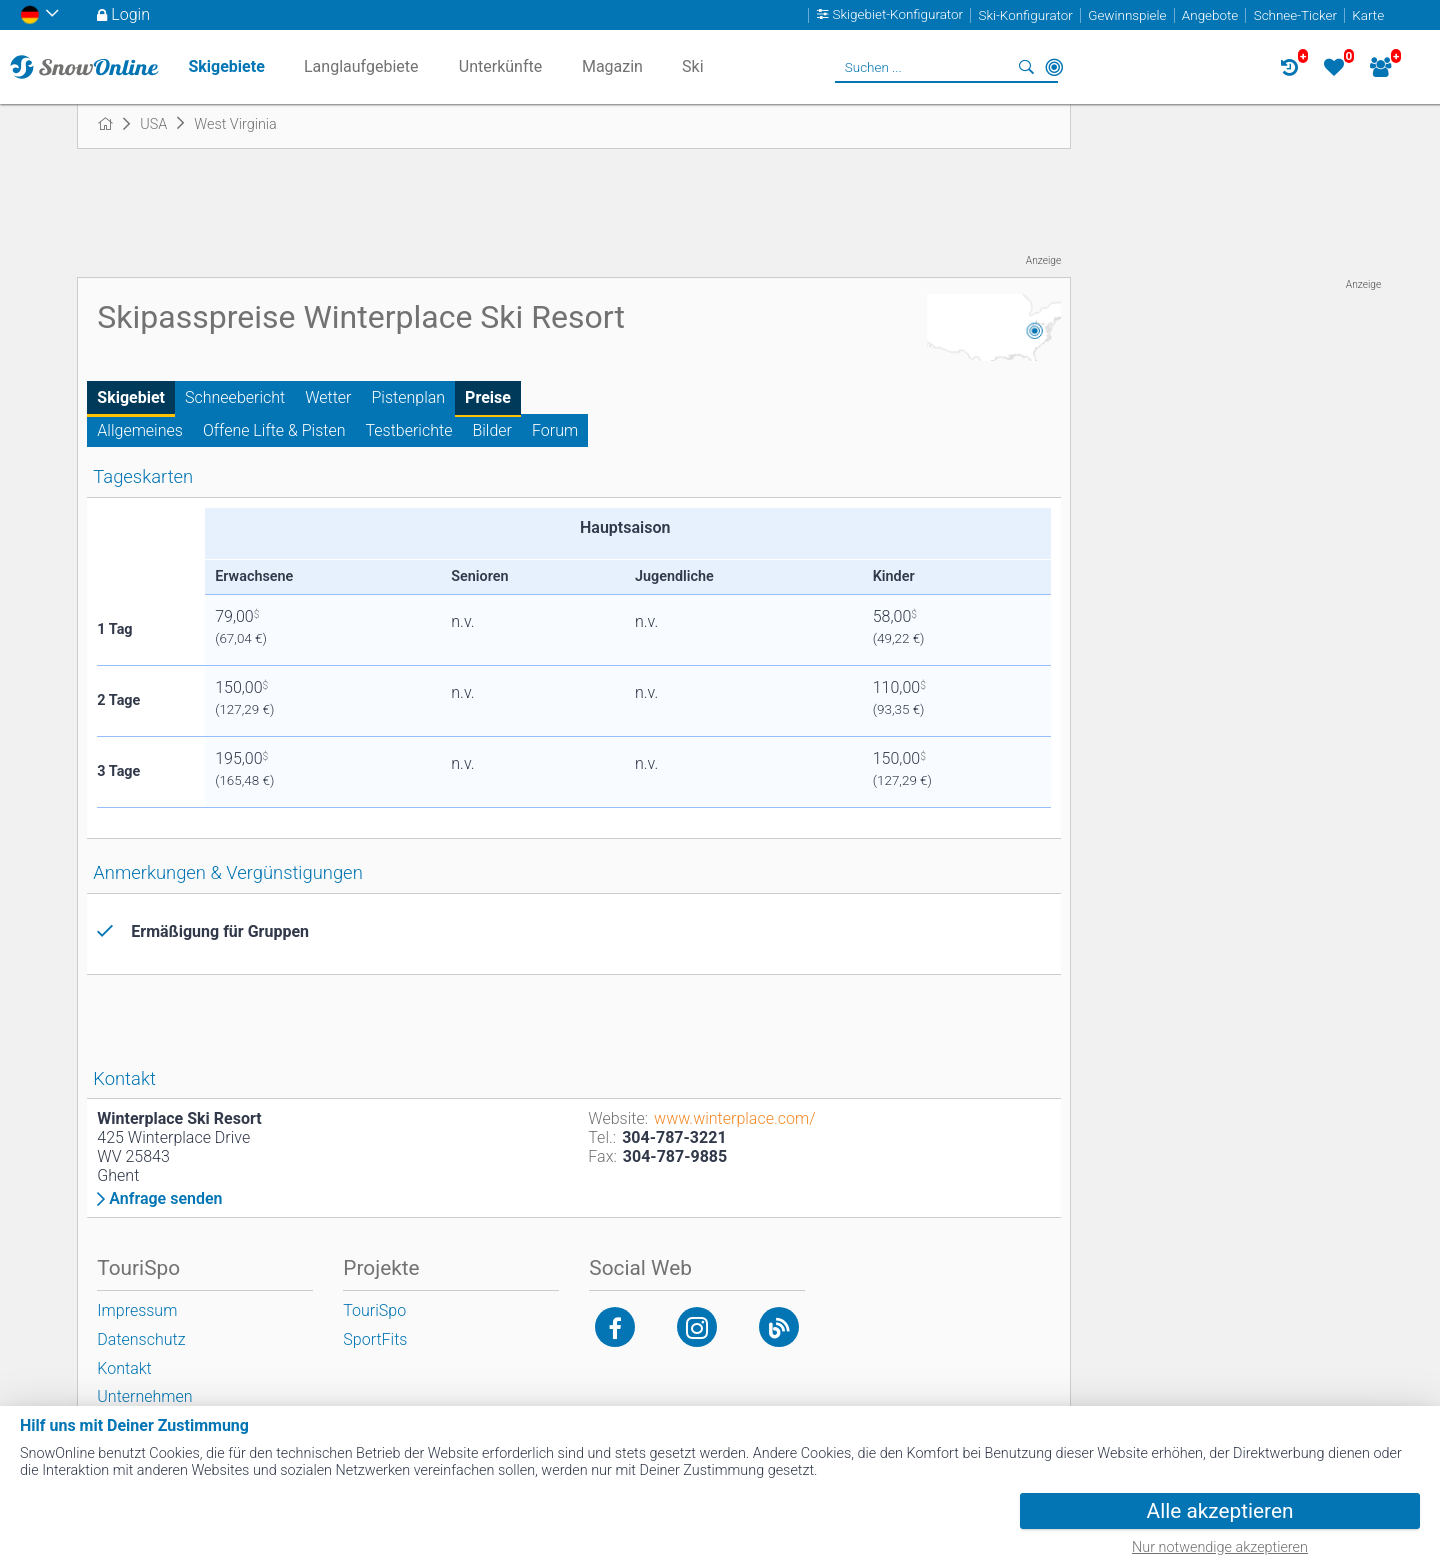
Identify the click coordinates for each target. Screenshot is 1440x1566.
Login (130, 14)
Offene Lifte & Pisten (274, 430)
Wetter (328, 397)
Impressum (137, 1310)
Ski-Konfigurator (1025, 15)
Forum (555, 430)
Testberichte (409, 430)
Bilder (492, 430)
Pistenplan (409, 397)
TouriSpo (374, 1310)
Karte (1368, 15)
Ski (693, 66)
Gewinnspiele (1127, 15)
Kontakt (124, 1368)
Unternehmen (144, 1396)
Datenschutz (141, 1339)
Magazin (612, 66)
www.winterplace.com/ (734, 1118)
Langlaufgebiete (361, 66)
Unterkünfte (500, 66)
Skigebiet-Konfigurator (898, 15)
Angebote (1210, 15)
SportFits (375, 1339)
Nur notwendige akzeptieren (1220, 1547)
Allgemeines (140, 430)
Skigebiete (226, 66)
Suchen (1026, 67)
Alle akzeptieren (1220, 1511)
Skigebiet (131, 397)
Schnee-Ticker (1295, 15)
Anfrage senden (165, 1199)
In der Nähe (1054, 67)
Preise (488, 397)
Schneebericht (235, 397)
